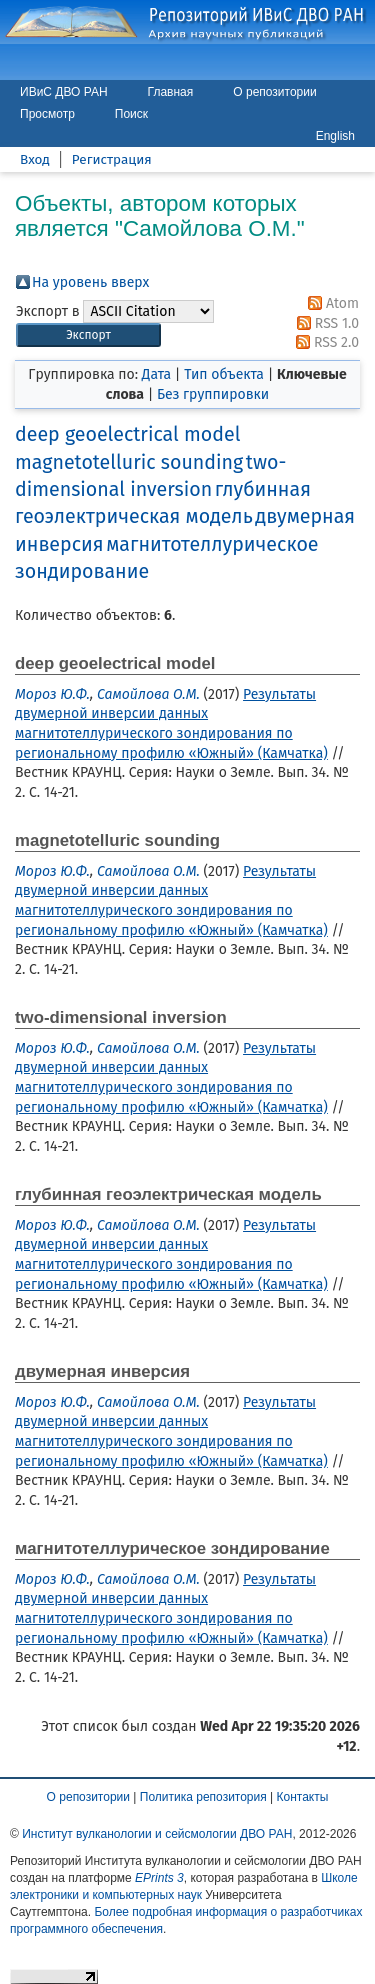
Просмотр (47, 114)
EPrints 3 (159, 1878)
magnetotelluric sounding (129, 462)
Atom (330, 303)
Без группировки (213, 394)
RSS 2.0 (324, 342)
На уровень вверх (90, 282)
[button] (88, 335)
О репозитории (274, 92)
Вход (35, 159)
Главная (171, 92)
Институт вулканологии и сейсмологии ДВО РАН (157, 1834)
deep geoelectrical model (127, 434)
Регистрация (112, 159)
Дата (156, 374)
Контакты (303, 1797)
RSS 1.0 (324, 323)
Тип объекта (224, 374)
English (335, 136)
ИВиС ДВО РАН (64, 92)
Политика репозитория (203, 1797)
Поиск (131, 114)
